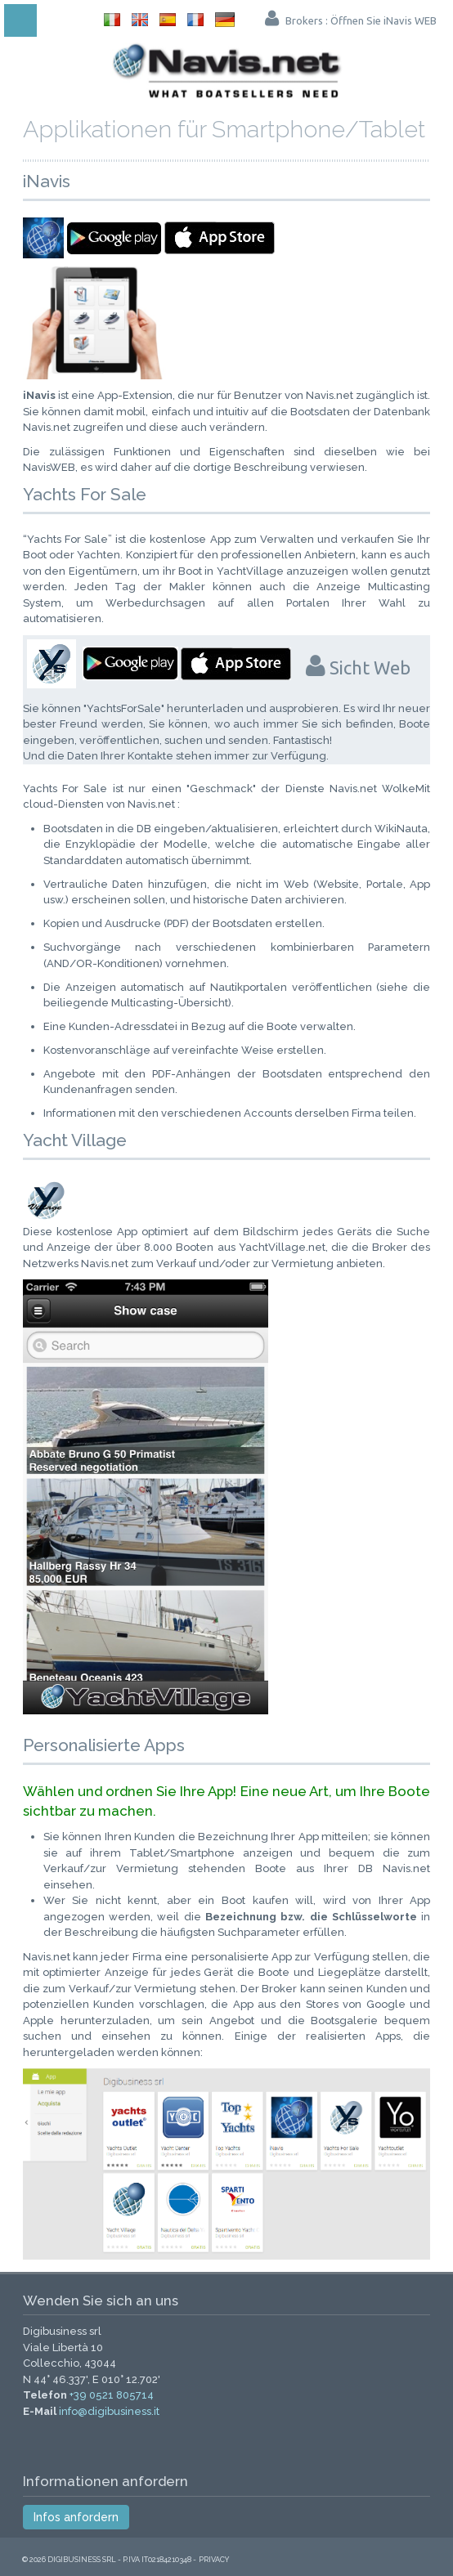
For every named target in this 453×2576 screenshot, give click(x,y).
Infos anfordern (76, 2517)
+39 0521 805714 (112, 2395)
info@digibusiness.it (109, 2411)
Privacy (214, 2559)
